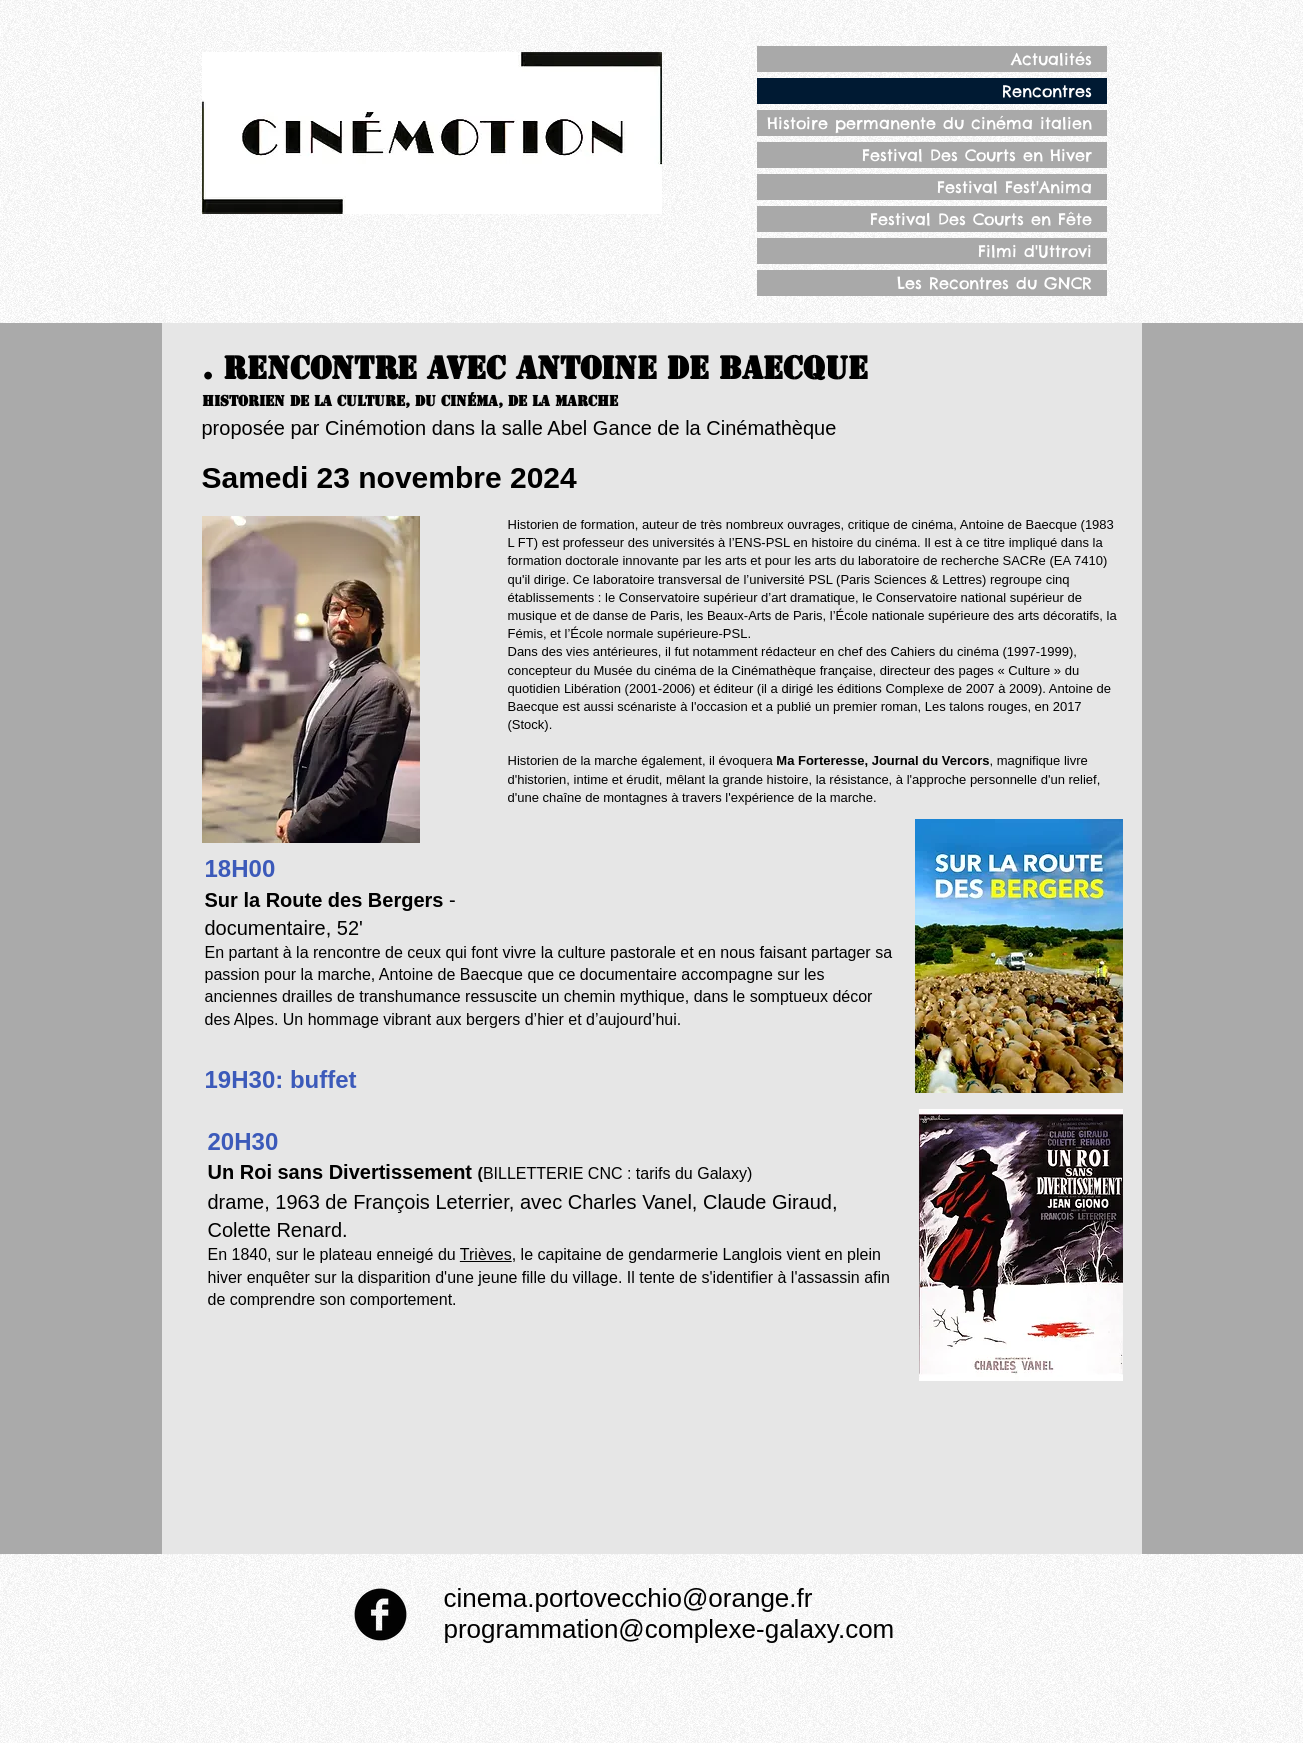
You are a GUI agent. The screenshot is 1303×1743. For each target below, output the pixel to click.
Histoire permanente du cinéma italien (929, 123)
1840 (250, 1254)
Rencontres (1047, 91)
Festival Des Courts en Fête (981, 219)
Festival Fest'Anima (1014, 187)
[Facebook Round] (380, 1614)
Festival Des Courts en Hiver (977, 155)
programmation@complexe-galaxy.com (669, 1629)
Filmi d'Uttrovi (1035, 251)
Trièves (486, 1254)
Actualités (1051, 59)
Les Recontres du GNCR (994, 283)
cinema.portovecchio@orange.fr (628, 1598)
